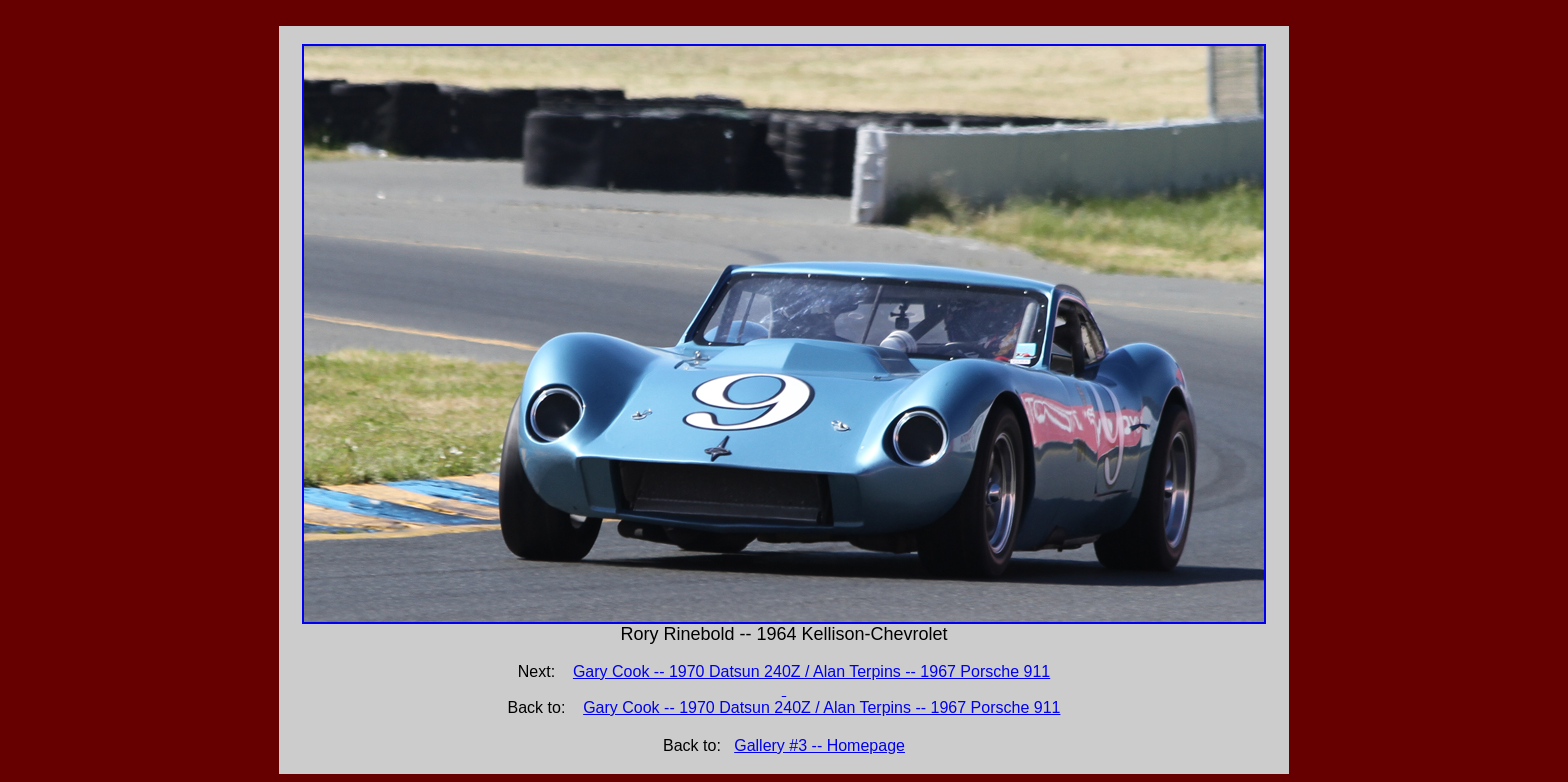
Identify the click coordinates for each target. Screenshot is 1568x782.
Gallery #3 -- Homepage (819, 745)
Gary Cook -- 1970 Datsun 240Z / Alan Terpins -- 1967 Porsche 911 (821, 707)
